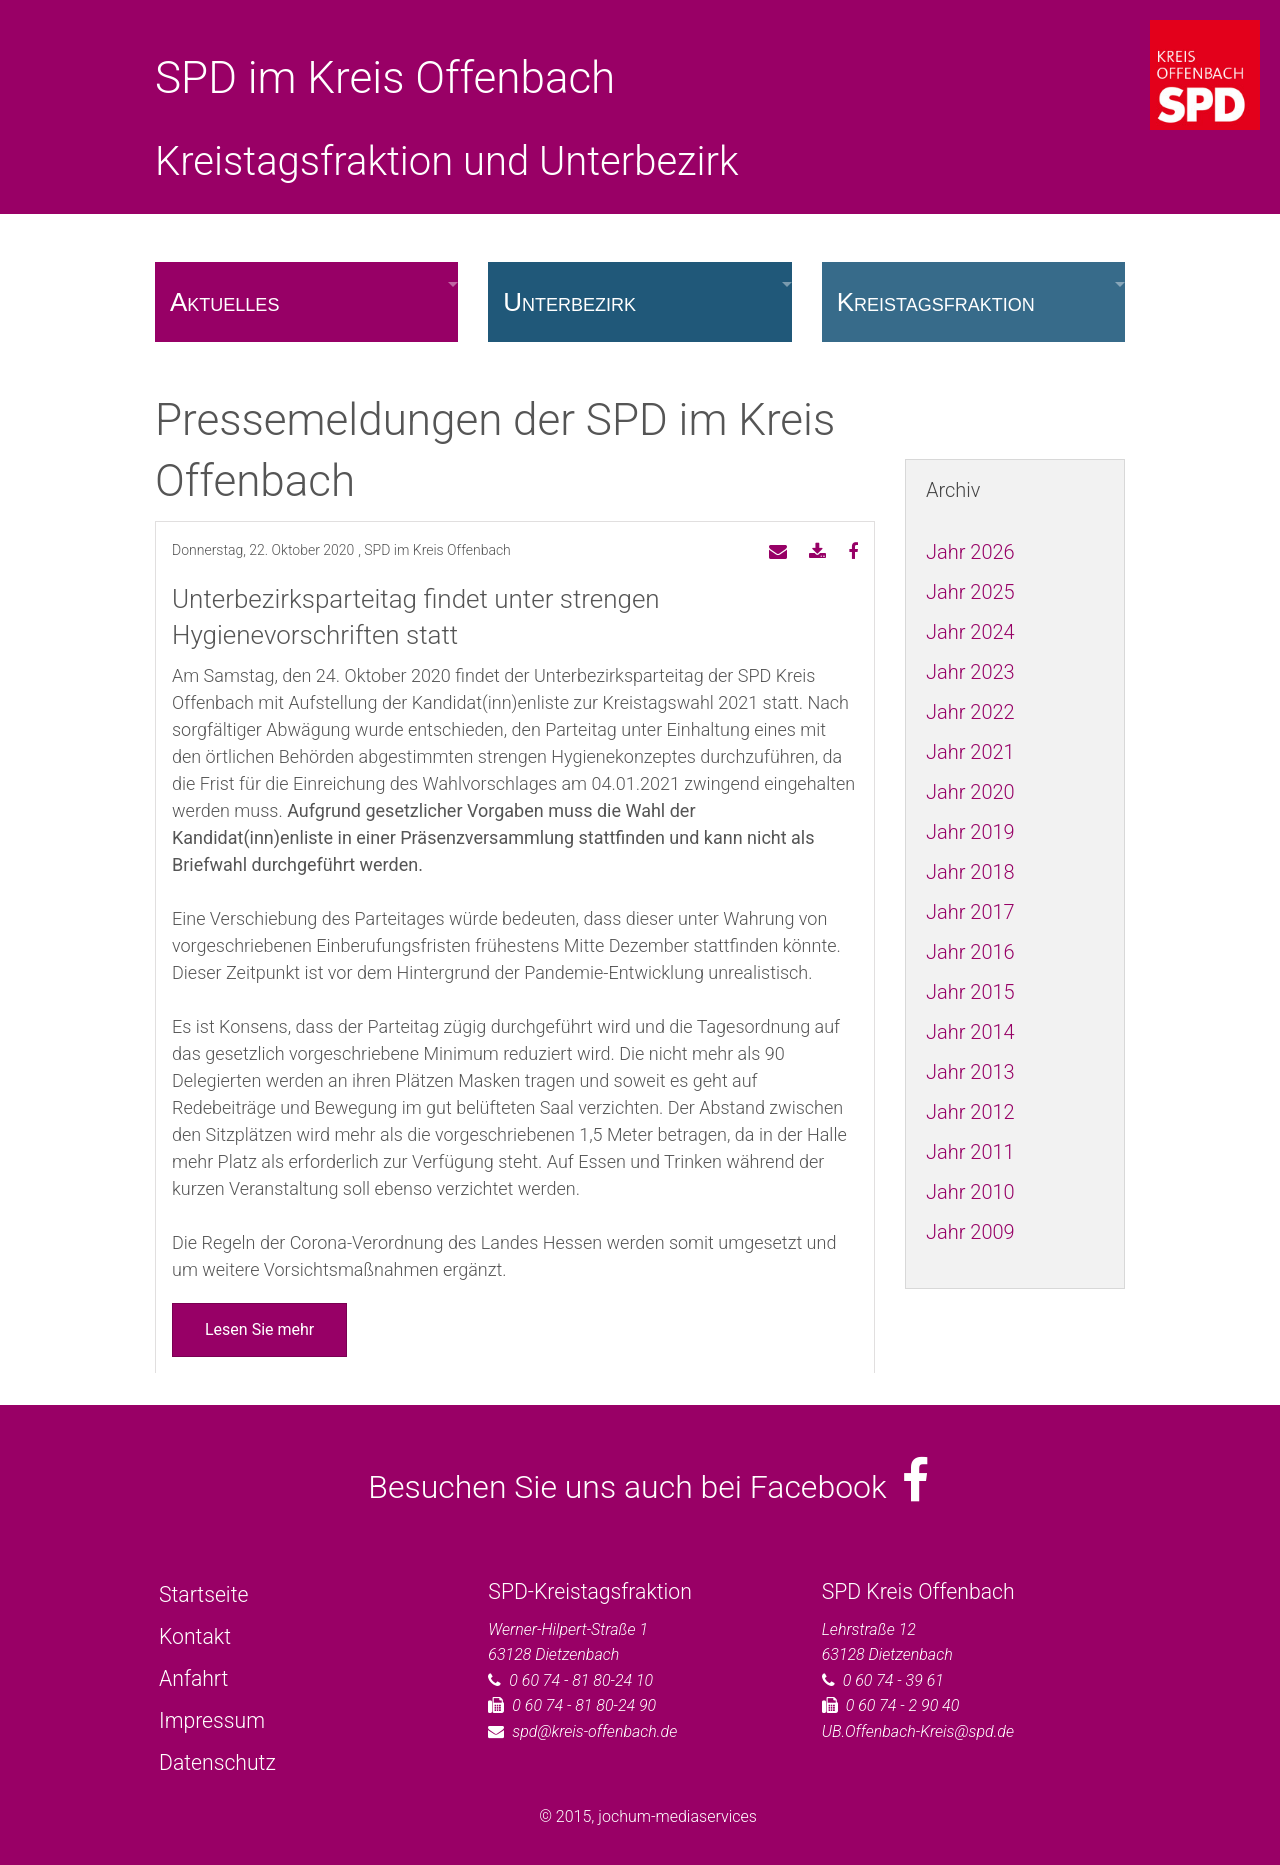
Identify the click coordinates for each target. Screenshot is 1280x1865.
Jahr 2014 (970, 1032)
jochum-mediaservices (677, 1816)
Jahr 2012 (970, 1112)
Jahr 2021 (970, 752)
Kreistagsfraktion (936, 302)
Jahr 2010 (970, 1192)
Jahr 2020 (970, 792)
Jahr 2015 (970, 992)
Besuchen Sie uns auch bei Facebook (648, 1487)
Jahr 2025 (970, 592)
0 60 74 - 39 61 (893, 1680)
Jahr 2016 (970, 952)
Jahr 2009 (970, 1232)
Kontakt (195, 1636)
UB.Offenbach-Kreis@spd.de (918, 1731)
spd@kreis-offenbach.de (594, 1731)
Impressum (212, 1720)
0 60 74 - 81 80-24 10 (581, 1680)
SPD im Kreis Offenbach (385, 78)
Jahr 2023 (970, 672)
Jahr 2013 (970, 1072)
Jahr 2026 (970, 552)
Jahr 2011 (970, 1152)
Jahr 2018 (970, 872)
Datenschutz (217, 1762)
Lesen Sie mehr (259, 1329)
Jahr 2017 (970, 912)
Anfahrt (193, 1678)
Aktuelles (224, 302)
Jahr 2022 (970, 712)
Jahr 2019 (970, 832)
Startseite (203, 1594)
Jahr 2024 (970, 632)
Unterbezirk (569, 302)
